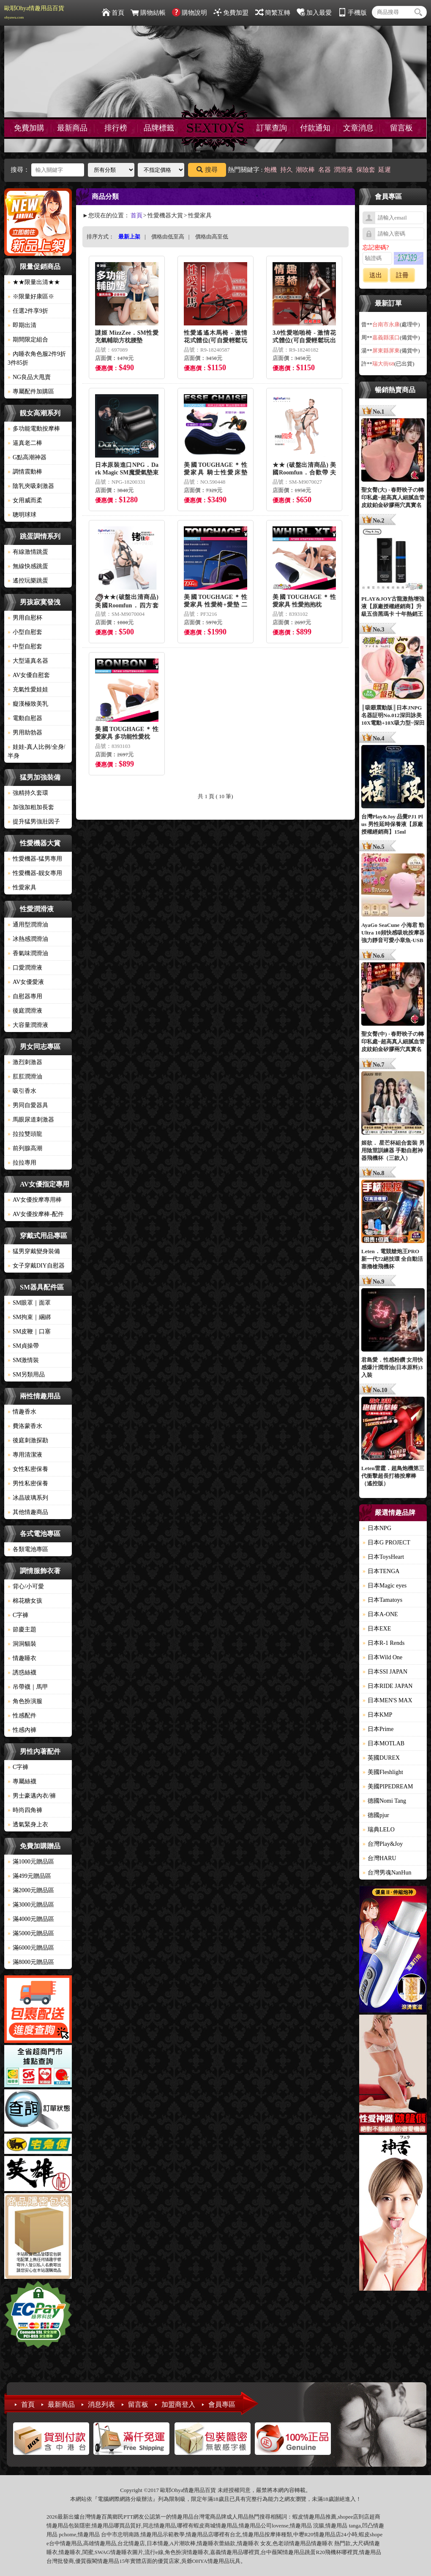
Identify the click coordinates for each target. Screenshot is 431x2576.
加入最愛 (314, 12)
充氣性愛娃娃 (28, 689)
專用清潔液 (25, 1455)
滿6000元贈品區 (31, 1948)
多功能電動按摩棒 (34, 428)
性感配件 (22, 1715)
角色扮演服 (25, 1701)
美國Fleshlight (383, 1772)
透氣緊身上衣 (28, 1824)
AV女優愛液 (26, 982)
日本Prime (378, 1729)
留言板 (401, 128)
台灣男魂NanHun (387, 1872)
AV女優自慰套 (29, 675)
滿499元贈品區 (29, 1876)
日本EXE (377, 1628)
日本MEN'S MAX (387, 1700)
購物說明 (189, 12)
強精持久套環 (28, 793)
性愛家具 (22, 887)
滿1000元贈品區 (31, 1861)
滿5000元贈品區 (31, 1933)
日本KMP (377, 1715)
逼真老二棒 (25, 443)
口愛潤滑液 (25, 967)
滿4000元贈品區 (31, 1919)
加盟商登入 (178, 2404)
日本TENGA (381, 1571)
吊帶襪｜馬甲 (28, 1687)
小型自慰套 (25, 632)
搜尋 (207, 169)
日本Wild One (382, 1657)
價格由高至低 (211, 236)
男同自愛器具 (28, 1105)
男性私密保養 (28, 1483)
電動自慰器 (25, 718)
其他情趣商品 (28, 1512)
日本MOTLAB (383, 1743)
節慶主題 (22, 1629)
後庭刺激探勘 (28, 1440)
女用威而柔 (25, 500)
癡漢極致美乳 (28, 704)
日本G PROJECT (386, 1542)
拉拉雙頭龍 (25, 1134)
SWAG (102, 2552)
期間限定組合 (28, 339)
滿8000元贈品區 (31, 1962)
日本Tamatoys (382, 1600)
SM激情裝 (23, 1360)
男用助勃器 (25, 732)
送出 (375, 275)
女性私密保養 (28, 1469)
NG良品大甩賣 (29, 377)
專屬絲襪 (22, 1781)
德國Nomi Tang (384, 1801)
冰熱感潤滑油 (28, 939)
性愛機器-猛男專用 (35, 859)
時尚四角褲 (25, 1810)
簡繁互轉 (272, 12)
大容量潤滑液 (28, 1025)
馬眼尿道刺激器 (31, 1119)
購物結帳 (148, 12)
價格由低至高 (167, 236)
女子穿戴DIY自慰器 (36, 1265)
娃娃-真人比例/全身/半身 (36, 751)
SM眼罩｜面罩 (29, 1303)
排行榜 (115, 128)
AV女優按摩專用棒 (35, 1200)
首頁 (113, 12)
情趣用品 (314, 2517)
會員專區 (221, 2404)
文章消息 (358, 128)
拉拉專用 (22, 1162)
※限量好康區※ (31, 296)
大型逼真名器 (28, 661)
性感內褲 (22, 1730)
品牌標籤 (159, 128)
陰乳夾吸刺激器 (31, 486)
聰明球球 (22, 515)
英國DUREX (381, 1758)
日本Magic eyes (384, 1585)
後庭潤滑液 (25, 1011)
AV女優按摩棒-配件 (36, 1214)
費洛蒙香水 (25, 1426)
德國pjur (376, 1815)
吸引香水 (22, 1091)
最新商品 (72, 128)
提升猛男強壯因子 (34, 821)
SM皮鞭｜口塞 (29, 1331)
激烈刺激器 (25, 1062)
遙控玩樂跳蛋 (28, 580)
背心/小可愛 (26, 1586)
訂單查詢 (271, 128)
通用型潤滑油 (28, 924)
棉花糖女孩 (25, 1601)
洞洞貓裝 (22, 1644)
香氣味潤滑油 (28, 953)
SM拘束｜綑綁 (29, 1317)
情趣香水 (22, 1412)
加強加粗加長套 (31, 807)
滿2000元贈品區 (31, 1890)
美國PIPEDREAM (388, 1786)
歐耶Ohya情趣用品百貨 (34, 12)
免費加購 (29, 128)
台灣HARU (379, 1858)
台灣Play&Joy (383, 1844)
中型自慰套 (25, 646)
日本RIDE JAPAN (387, 1686)
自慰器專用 (25, 996)
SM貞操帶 (23, 1346)
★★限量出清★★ (34, 282)
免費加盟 (230, 12)
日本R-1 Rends (384, 1643)
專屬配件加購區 (31, 391)
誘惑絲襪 (22, 1672)
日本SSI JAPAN (385, 1672)
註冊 (402, 275)
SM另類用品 (26, 1374)
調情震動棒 (25, 472)
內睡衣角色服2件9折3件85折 (37, 358)
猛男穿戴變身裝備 (34, 1251)
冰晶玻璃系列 (28, 1498)
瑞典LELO (379, 1829)
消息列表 (101, 2404)
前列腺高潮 (25, 1148)
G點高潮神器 (27, 457)
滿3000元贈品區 (31, 1905)
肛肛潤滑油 (25, 1076)
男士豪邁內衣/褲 (32, 1796)
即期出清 (22, 325)
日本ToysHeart (383, 1557)
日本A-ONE (380, 1614)
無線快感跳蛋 (28, 566)
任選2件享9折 (28, 311)
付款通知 (315, 128)
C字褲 (18, 1615)
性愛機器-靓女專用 (35, 873)
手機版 (352, 12)
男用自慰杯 (25, 618)
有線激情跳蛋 (28, 552)
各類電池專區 (28, 1549)
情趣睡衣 (22, 1658)
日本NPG (377, 1528)
